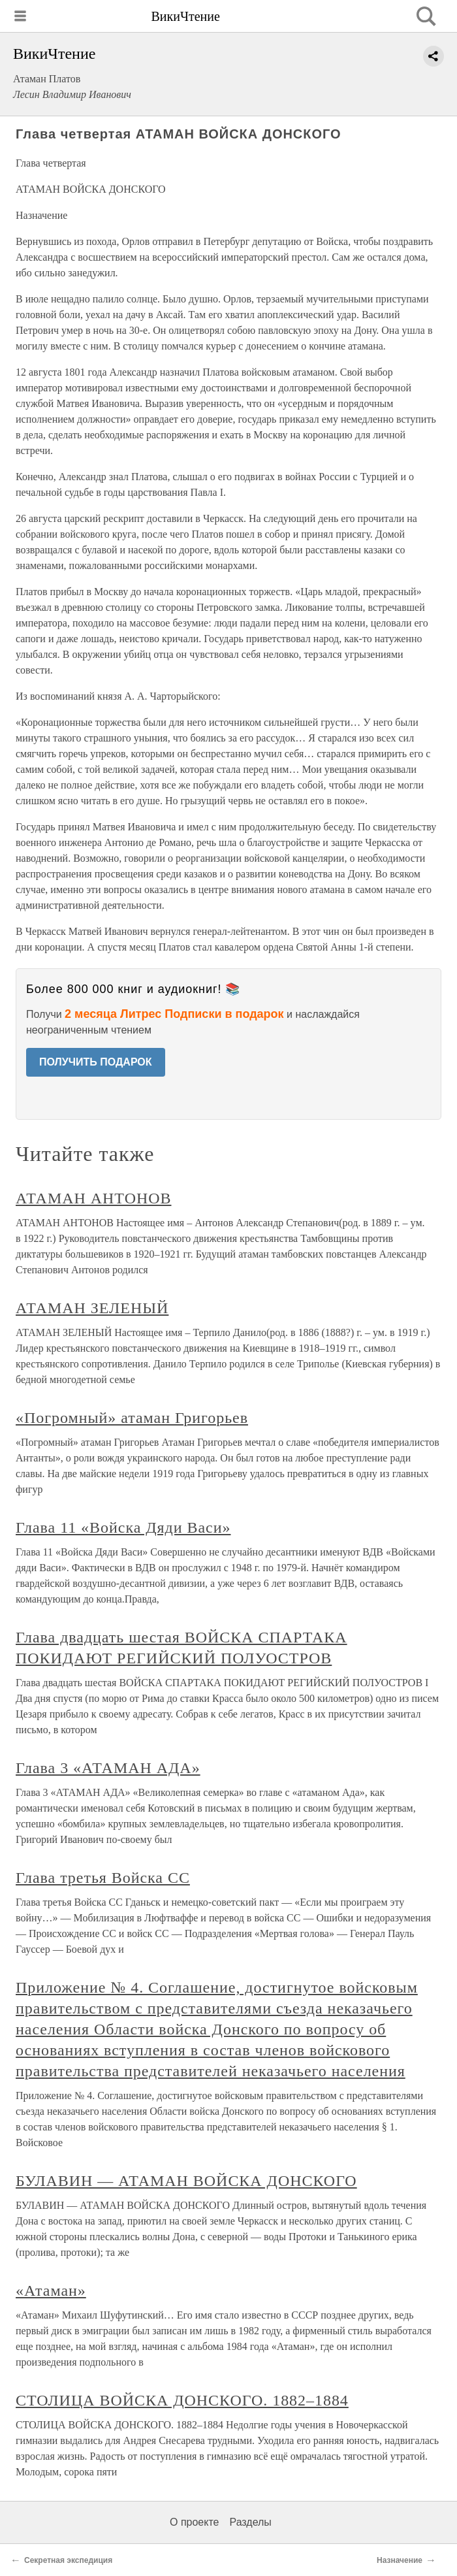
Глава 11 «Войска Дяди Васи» (123, 1527)
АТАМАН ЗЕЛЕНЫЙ (92, 1307)
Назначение (399, 2560)
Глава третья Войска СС (103, 1877)
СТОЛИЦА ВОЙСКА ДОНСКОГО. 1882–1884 (182, 2400)
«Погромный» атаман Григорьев (132, 1417)
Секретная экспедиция (68, 2560)
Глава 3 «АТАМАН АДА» (108, 1767)
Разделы (250, 2522)
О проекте (194, 2522)
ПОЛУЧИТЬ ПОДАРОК (95, 1062)
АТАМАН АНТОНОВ (93, 1198)
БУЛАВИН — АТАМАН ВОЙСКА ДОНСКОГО (186, 2180)
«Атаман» (51, 2290)
